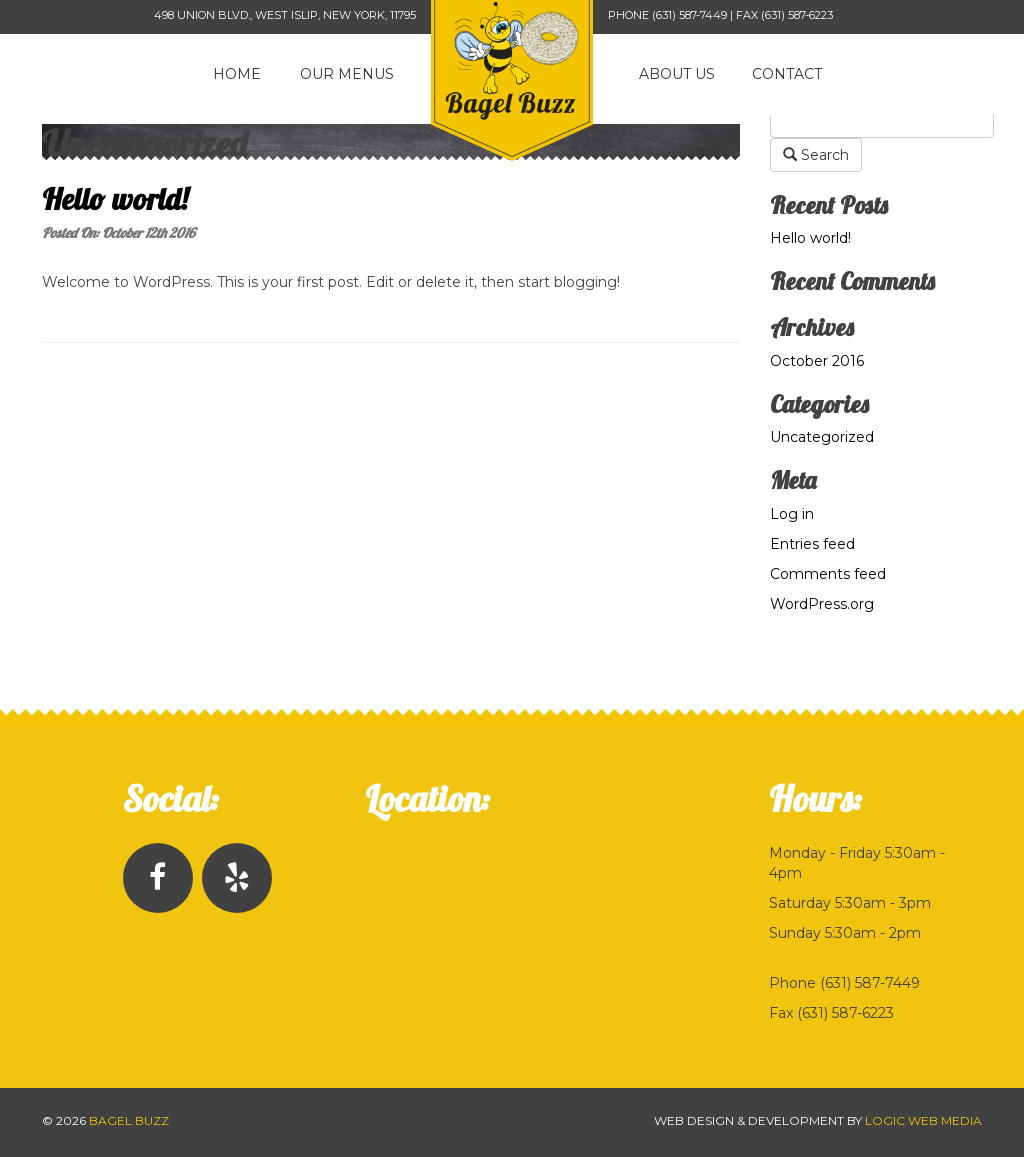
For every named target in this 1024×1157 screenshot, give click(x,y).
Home (237, 74)
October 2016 (817, 361)
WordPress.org (822, 604)
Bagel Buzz (129, 1120)
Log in (792, 514)
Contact (787, 74)
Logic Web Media (923, 1120)
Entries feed (812, 544)
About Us (677, 74)
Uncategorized (822, 437)
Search (816, 155)
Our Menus (347, 74)
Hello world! (115, 199)
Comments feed (828, 574)
